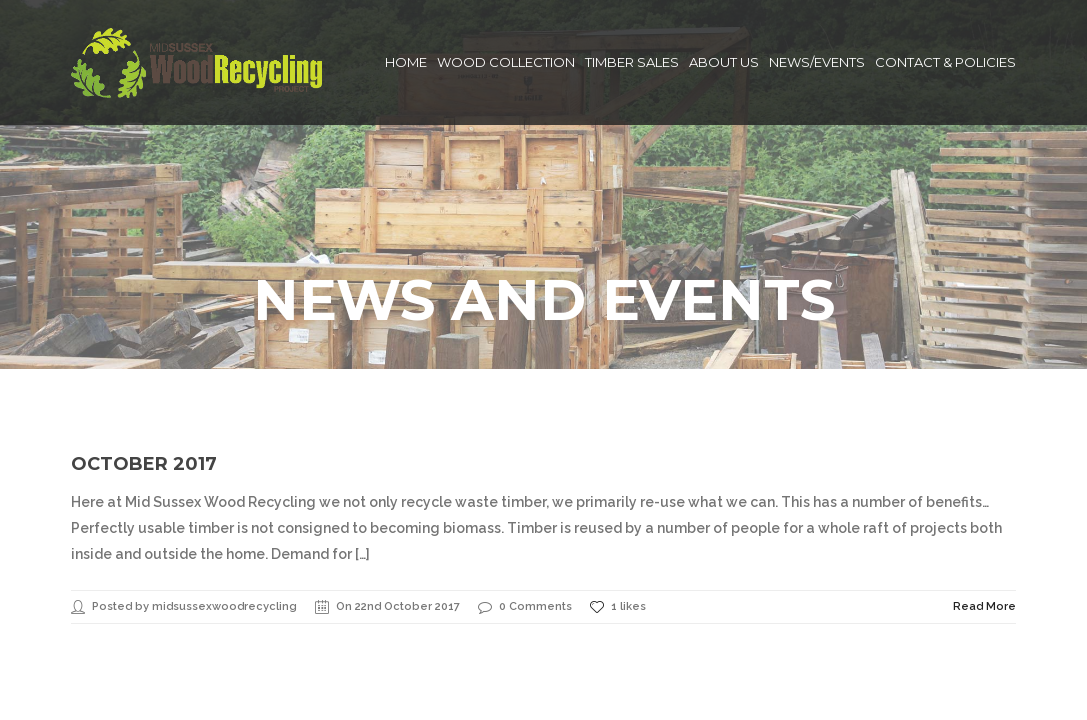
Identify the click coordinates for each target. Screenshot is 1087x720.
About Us (724, 62)
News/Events (817, 62)
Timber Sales (632, 62)
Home (406, 62)
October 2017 (144, 374)
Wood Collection (506, 62)
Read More (984, 516)
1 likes (618, 517)
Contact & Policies (945, 62)
